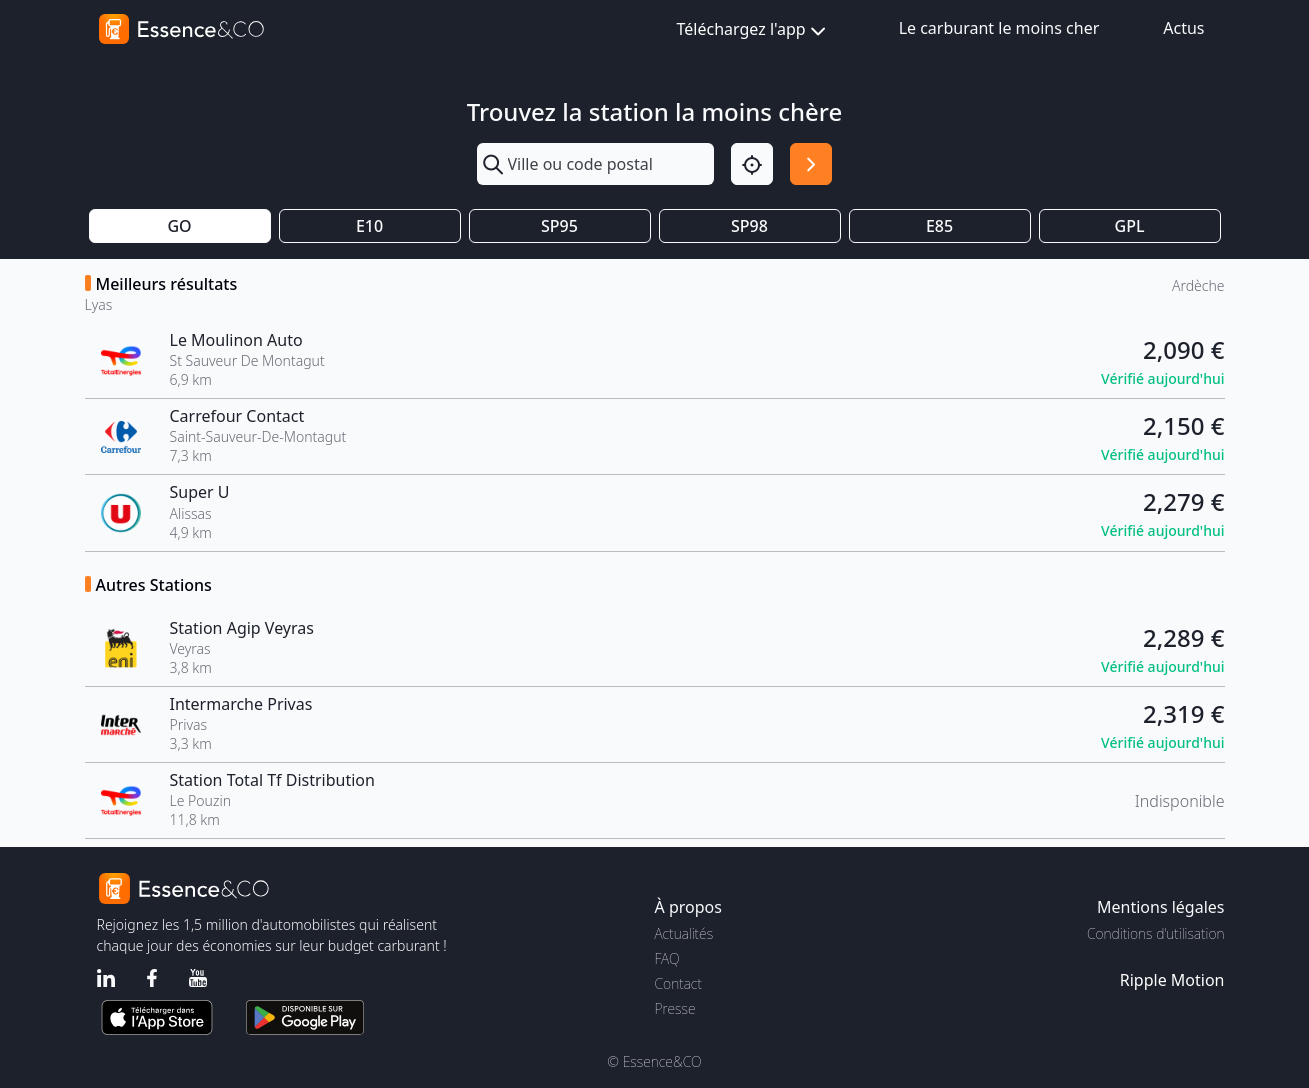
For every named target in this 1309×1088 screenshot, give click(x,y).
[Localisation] (752, 164)
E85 (939, 226)
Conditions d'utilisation (1156, 933)
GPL (1130, 226)
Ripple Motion (1172, 980)
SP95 (559, 226)
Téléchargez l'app (753, 30)
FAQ (667, 958)
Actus (1183, 28)
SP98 (749, 226)
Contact (678, 983)
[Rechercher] (811, 164)
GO (179, 226)
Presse (675, 1008)
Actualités (684, 933)
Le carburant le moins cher (999, 28)
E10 (369, 226)
